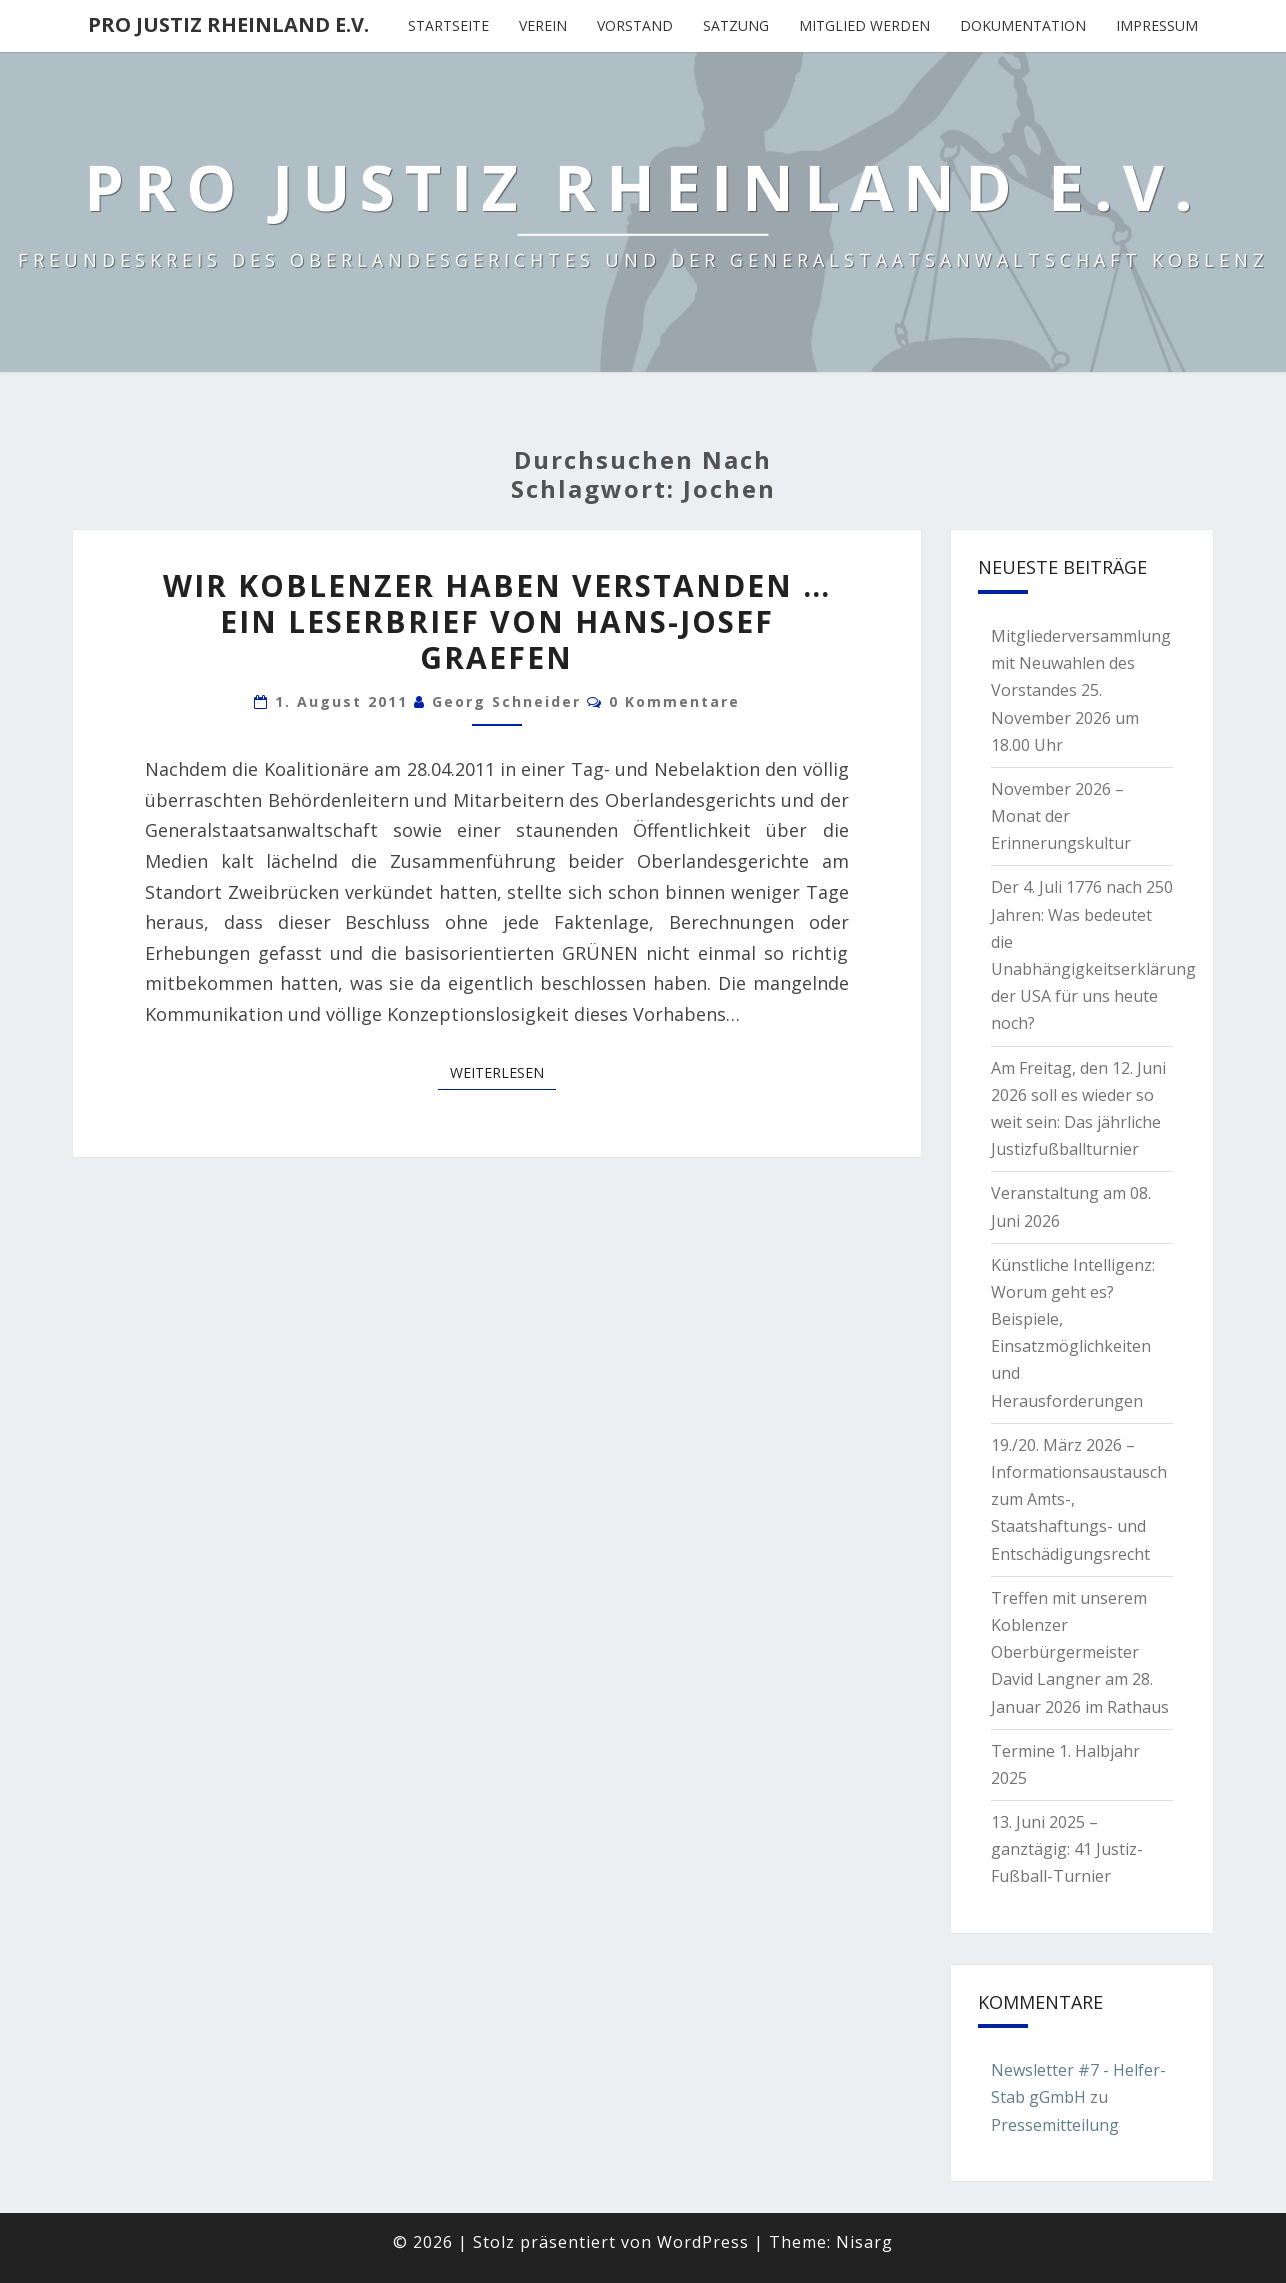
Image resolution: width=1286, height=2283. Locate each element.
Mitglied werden (864, 25)
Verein (543, 25)
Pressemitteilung (1055, 2125)
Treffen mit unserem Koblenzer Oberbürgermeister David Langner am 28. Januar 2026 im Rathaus (1080, 1652)
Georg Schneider (506, 701)
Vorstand (635, 25)
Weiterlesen (503, 1072)
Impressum (1157, 25)
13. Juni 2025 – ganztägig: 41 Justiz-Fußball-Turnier (1067, 1849)
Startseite (448, 25)
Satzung (736, 25)
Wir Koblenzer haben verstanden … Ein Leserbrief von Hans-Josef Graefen (497, 621)
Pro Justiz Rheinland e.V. (228, 24)
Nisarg (864, 2242)
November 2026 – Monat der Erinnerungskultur (1061, 816)
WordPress (703, 2242)
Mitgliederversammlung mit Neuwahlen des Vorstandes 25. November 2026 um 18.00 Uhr (1081, 690)
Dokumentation (1023, 25)
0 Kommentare (674, 701)
